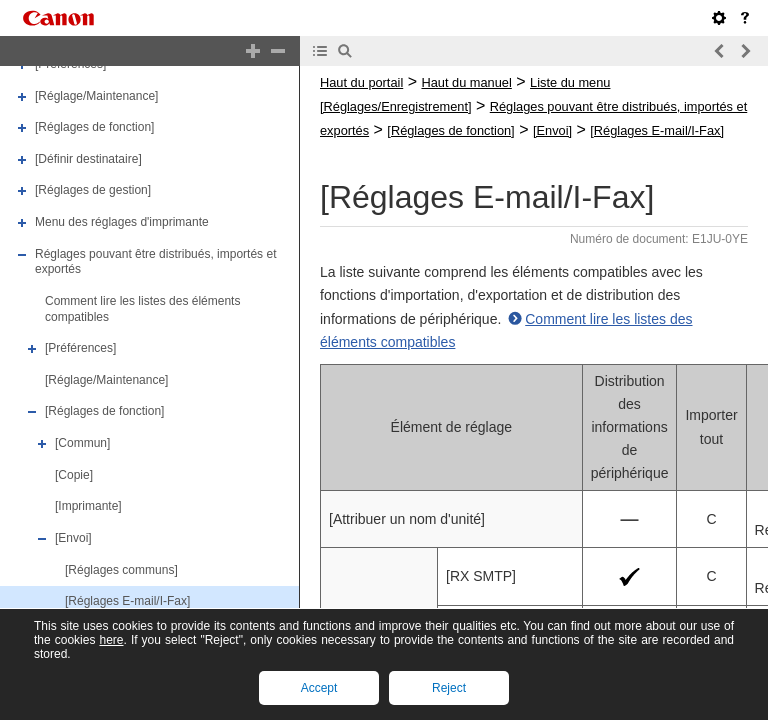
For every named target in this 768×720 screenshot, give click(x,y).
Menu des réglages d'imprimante (122, 222)
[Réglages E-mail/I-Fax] (127, 601)
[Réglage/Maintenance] (96, 96)
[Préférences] (80, 348)
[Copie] (74, 475)
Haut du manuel (466, 82)
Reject (449, 688)
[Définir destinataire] (88, 159)
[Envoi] (73, 538)
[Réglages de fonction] (94, 127)
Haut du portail (361, 82)
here (111, 640)
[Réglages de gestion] (93, 191)
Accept (319, 688)
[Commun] (82, 443)
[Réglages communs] (121, 570)
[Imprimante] (88, 506)
